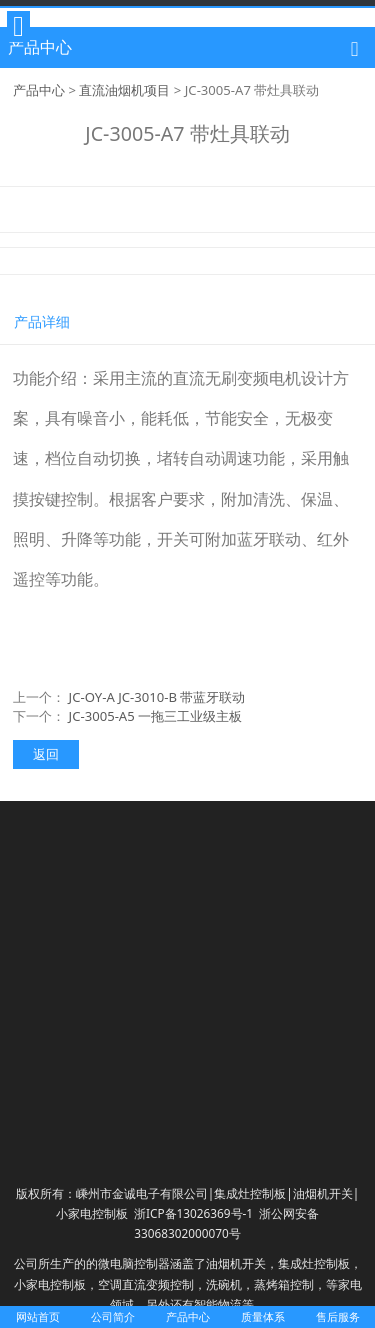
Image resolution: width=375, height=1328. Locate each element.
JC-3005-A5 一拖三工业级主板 (156, 716)
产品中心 (39, 90)
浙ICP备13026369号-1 (193, 1213)
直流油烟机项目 (124, 90)
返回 (46, 754)
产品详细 (42, 321)
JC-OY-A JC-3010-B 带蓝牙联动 (157, 697)
